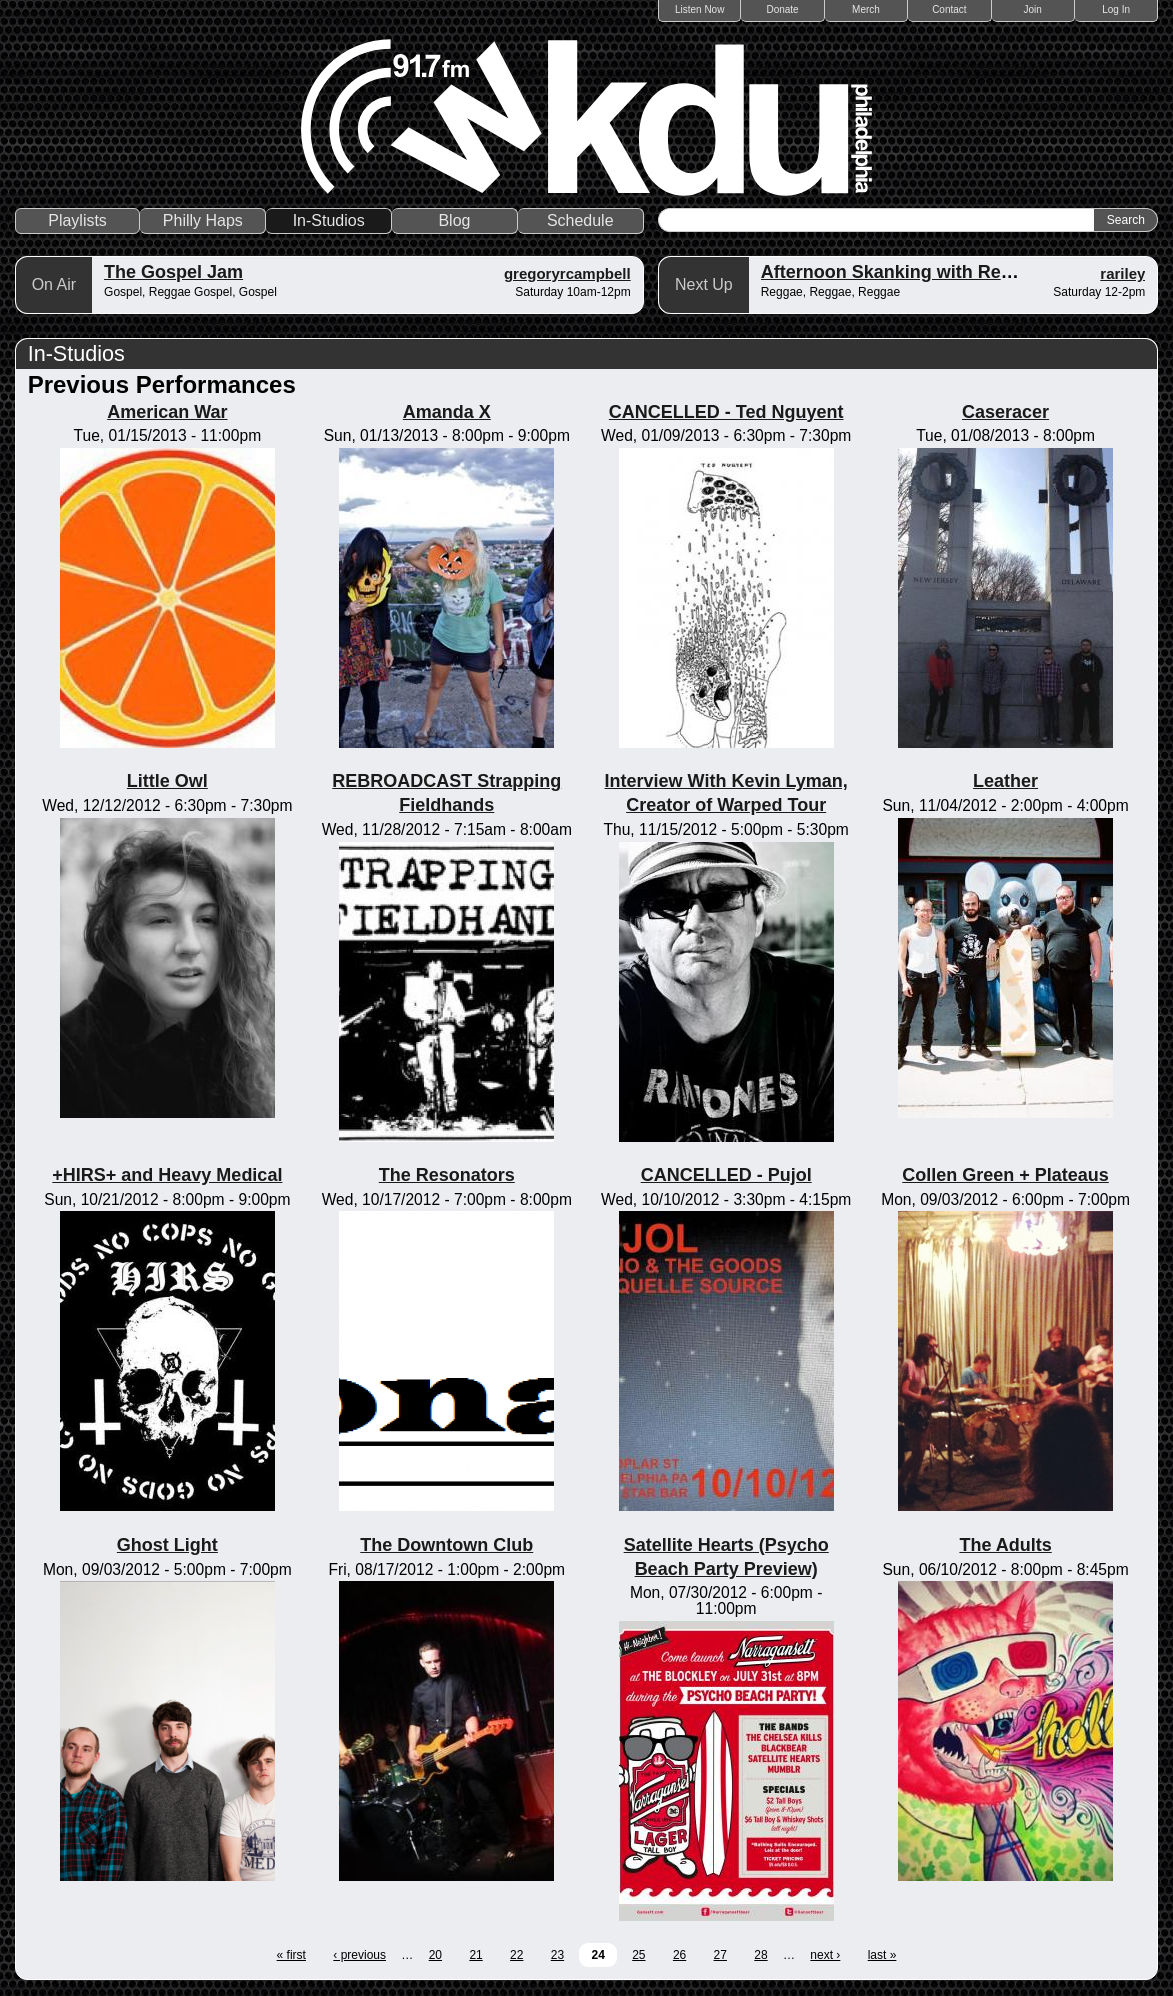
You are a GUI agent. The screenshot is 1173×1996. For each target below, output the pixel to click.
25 (638, 1955)
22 (516, 1955)
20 (435, 1955)
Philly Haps (203, 220)
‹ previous (359, 1955)
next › (825, 1955)
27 (720, 1955)
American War (167, 412)
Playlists (77, 220)
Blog (454, 220)
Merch (866, 9)
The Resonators (447, 1175)
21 (475, 1955)
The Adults (1005, 1545)
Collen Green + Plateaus (1005, 1175)
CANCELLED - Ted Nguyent (726, 412)
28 (760, 1955)
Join (1033, 9)
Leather (1005, 781)
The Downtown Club (446, 1545)
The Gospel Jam (173, 272)
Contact (949, 9)
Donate (782, 9)
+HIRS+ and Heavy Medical (167, 1175)
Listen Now (699, 9)
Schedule (580, 220)
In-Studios (329, 220)
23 (557, 1955)
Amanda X (447, 412)
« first (291, 1955)
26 (679, 1955)
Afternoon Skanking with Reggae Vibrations (948, 272)
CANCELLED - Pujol (726, 1175)
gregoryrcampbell (567, 273)
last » (882, 1955)
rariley (1122, 273)
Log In (1116, 9)
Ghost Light (167, 1545)
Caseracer (1005, 412)
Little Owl (167, 781)
